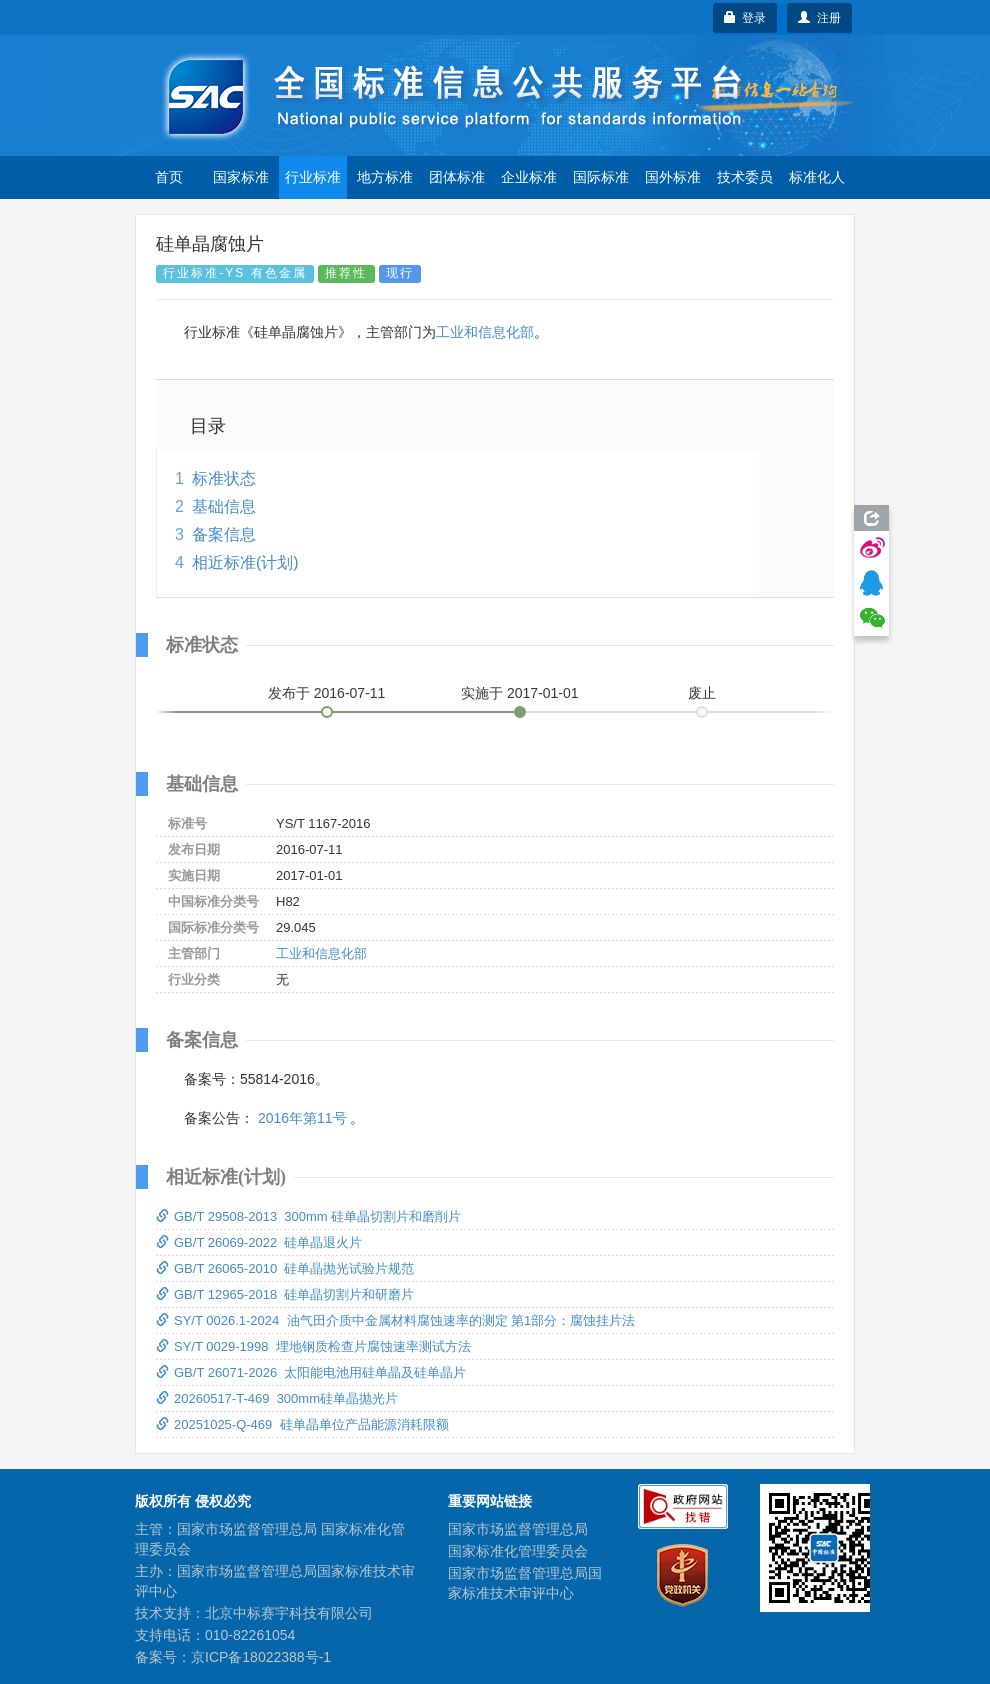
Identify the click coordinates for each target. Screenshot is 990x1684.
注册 (819, 18)
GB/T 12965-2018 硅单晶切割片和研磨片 (285, 1294)
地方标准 (385, 177)
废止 (702, 693)
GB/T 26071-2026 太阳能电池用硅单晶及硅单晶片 (311, 1372)
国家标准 (241, 177)
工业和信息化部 (485, 332)
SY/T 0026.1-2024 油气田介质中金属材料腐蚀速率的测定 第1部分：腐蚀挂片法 (395, 1320)
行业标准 (313, 177)
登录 (745, 18)
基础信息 (224, 506)
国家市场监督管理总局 (518, 1529)
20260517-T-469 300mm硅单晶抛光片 (277, 1398)
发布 (327, 693)
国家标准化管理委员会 (518, 1551)
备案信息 (224, 534)
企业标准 (529, 177)
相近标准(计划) (245, 562)
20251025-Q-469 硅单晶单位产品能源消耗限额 (302, 1424)
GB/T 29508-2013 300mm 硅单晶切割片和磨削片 (308, 1216)
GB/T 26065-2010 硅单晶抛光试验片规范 (285, 1268)
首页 (169, 177)
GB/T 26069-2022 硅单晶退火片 (259, 1242)
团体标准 (457, 177)
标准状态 (224, 478)
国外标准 (673, 177)
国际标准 (601, 177)
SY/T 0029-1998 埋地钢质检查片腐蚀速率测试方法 (313, 1346)
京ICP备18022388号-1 (261, 1657)
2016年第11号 (302, 1118)
